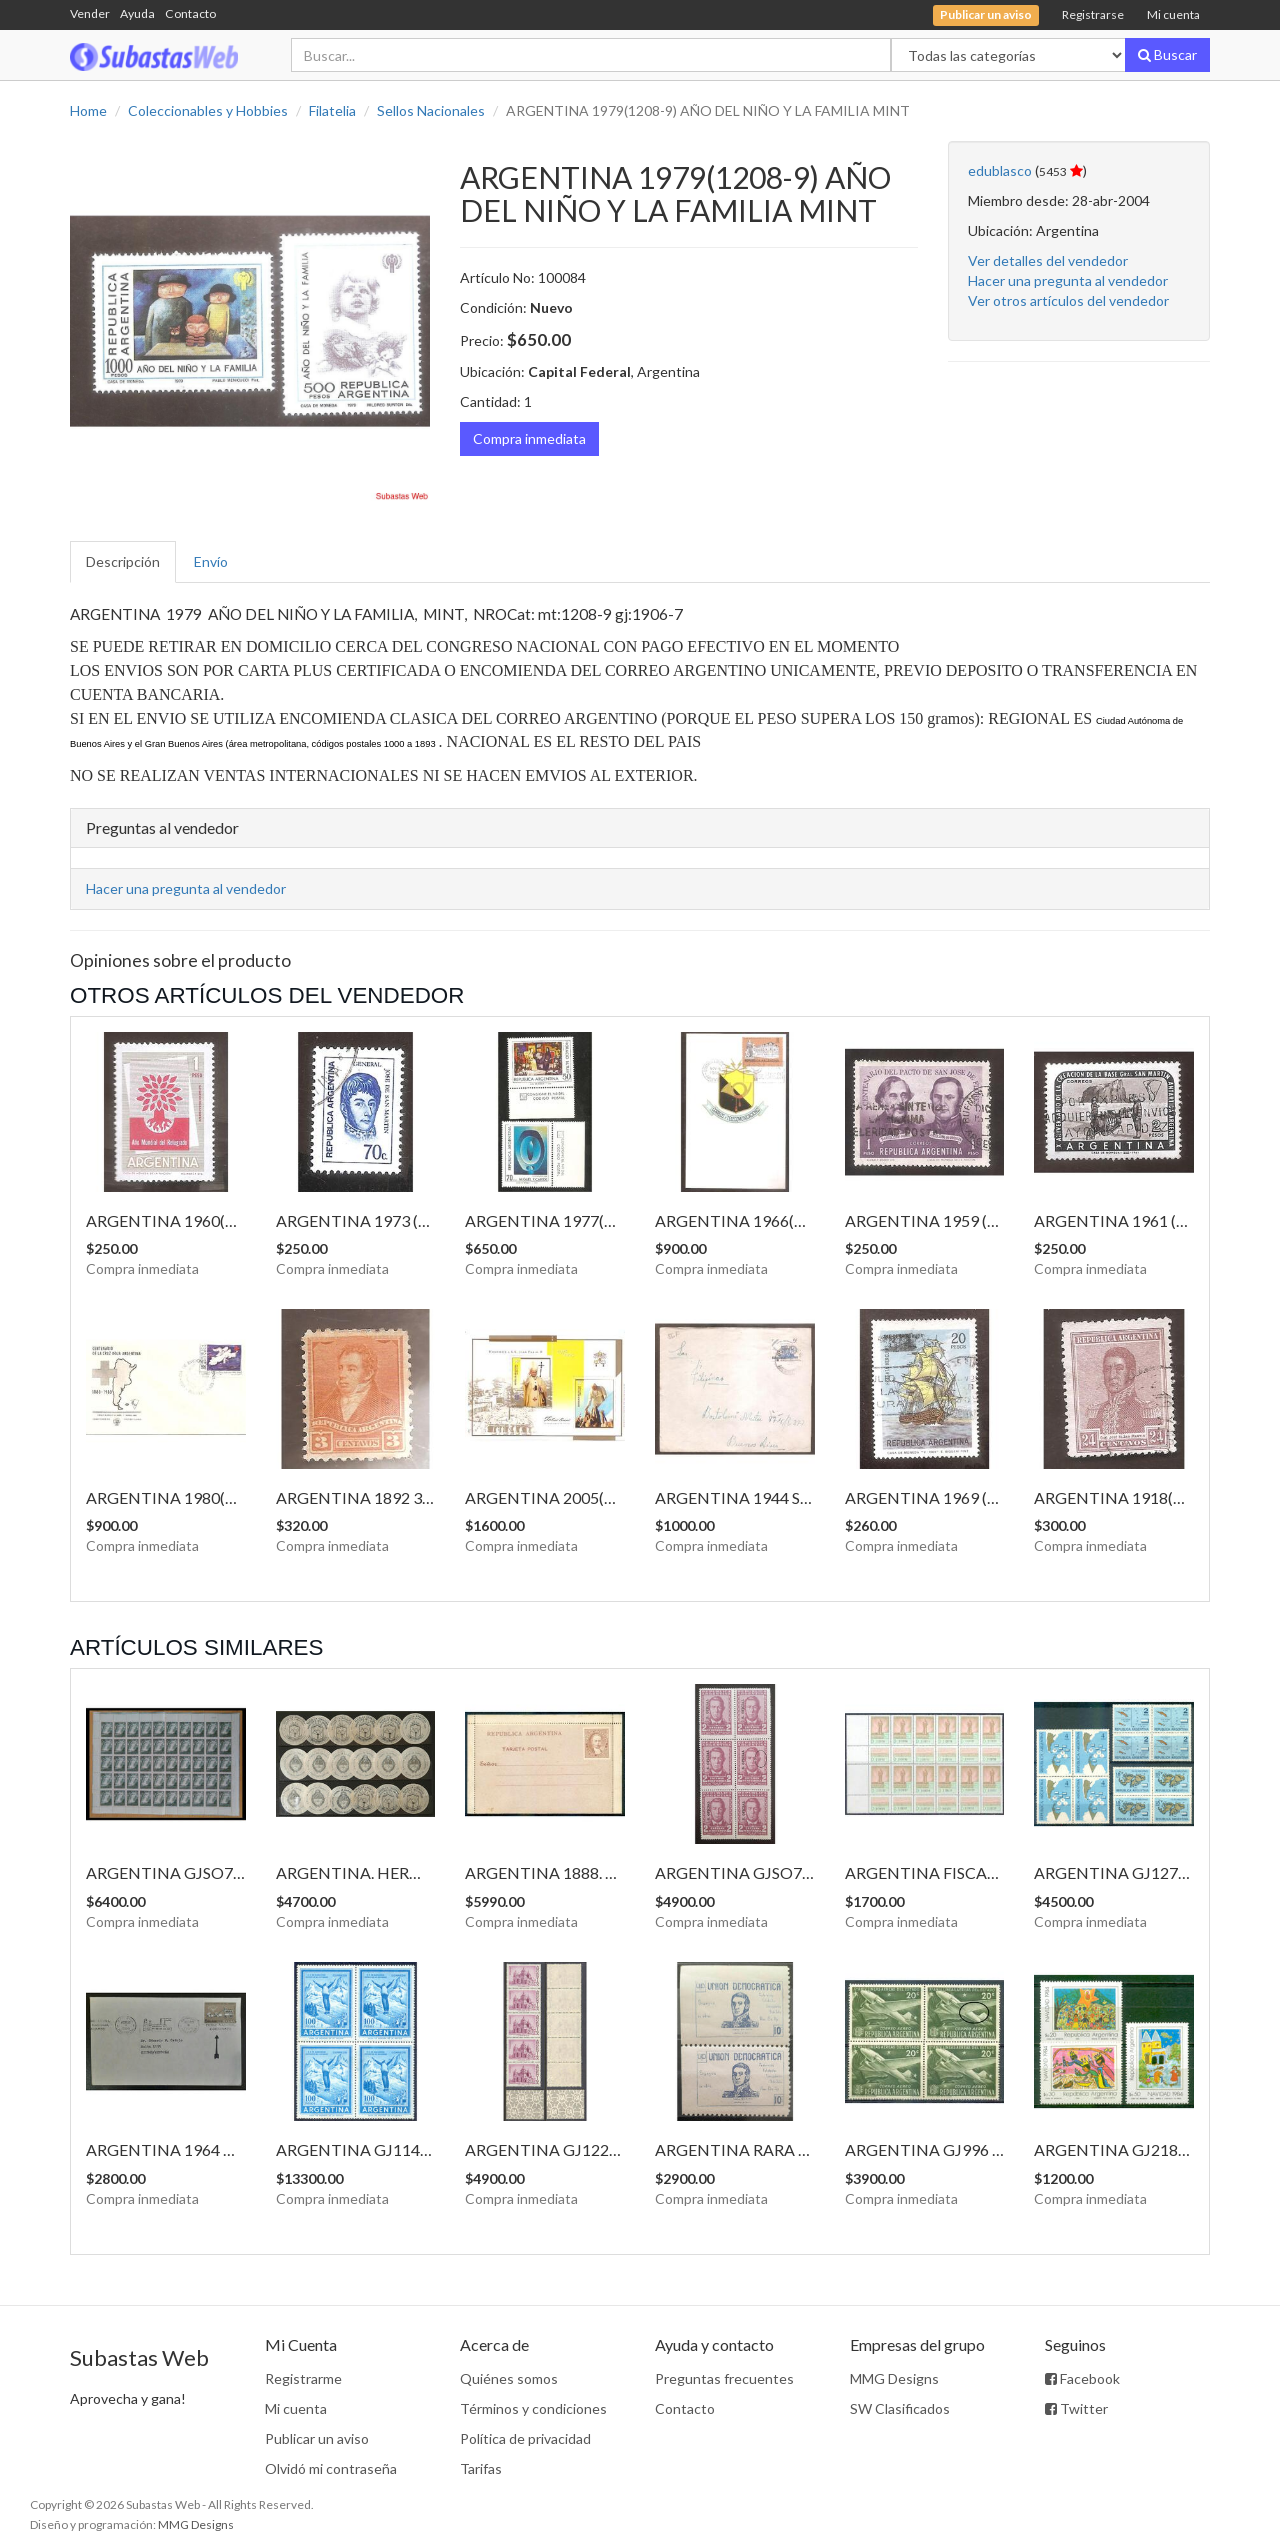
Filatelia (332, 110)
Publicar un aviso (317, 2438)
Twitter (1076, 2408)
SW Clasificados (900, 2408)
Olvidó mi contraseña (331, 2468)
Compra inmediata (529, 438)
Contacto (190, 13)
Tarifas (481, 2468)
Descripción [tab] (123, 561)
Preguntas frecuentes (724, 2378)
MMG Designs (894, 2378)
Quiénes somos (509, 2378)
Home (88, 110)
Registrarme (303, 2378)
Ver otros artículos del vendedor (1068, 300)
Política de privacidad (525, 2438)
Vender (90, 13)
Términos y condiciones (533, 2408)
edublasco (1000, 170)
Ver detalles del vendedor (1048, 260)
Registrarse (1093, 14)
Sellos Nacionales (431, 110)
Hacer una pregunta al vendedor (1068, 280)
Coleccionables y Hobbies (208, 110)
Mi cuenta (1173, 14)
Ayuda (137, 13)
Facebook (1082, 2378)
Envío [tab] (211, 561)
